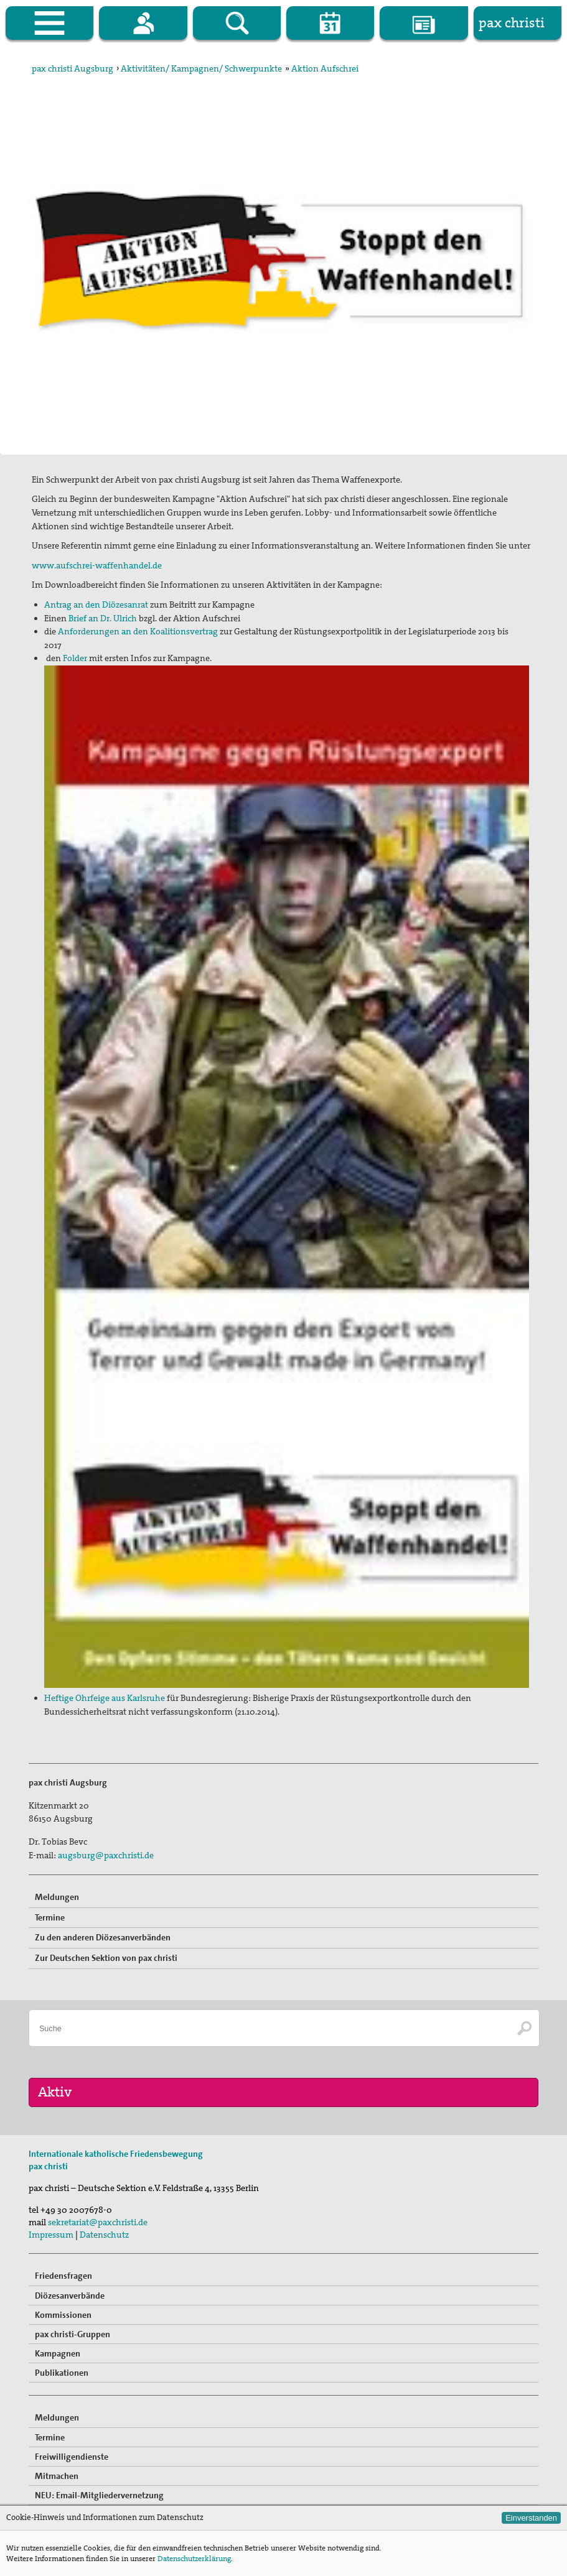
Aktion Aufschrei (324, 68)
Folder (75, 658)
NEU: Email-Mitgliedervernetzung (99, 2495)
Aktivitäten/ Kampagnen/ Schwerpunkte (201, 68)
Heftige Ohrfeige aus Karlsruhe (104, 1697)
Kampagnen (57, 2353)
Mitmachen (56, 2475)
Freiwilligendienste (71, 2456)
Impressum (51, 2234)
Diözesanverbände (70, 2295)
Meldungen (57, 1896)
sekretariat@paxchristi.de (98, 2222)
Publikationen (61, 2372)
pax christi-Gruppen (72, 2334)
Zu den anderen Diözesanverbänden (103, 1937)
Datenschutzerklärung (194, 2559)
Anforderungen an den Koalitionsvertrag (138, 631)
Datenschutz (104, 2234)
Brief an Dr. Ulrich (102, 618)
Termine (50, 1917)
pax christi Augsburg (72, 68)
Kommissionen (63, 2314)
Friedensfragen (63, 2275)
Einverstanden (531, 2518)
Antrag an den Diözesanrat (96, 604)
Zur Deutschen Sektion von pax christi (106, 1957)
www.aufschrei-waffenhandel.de (97, 565)
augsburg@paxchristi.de (106, 1855)
